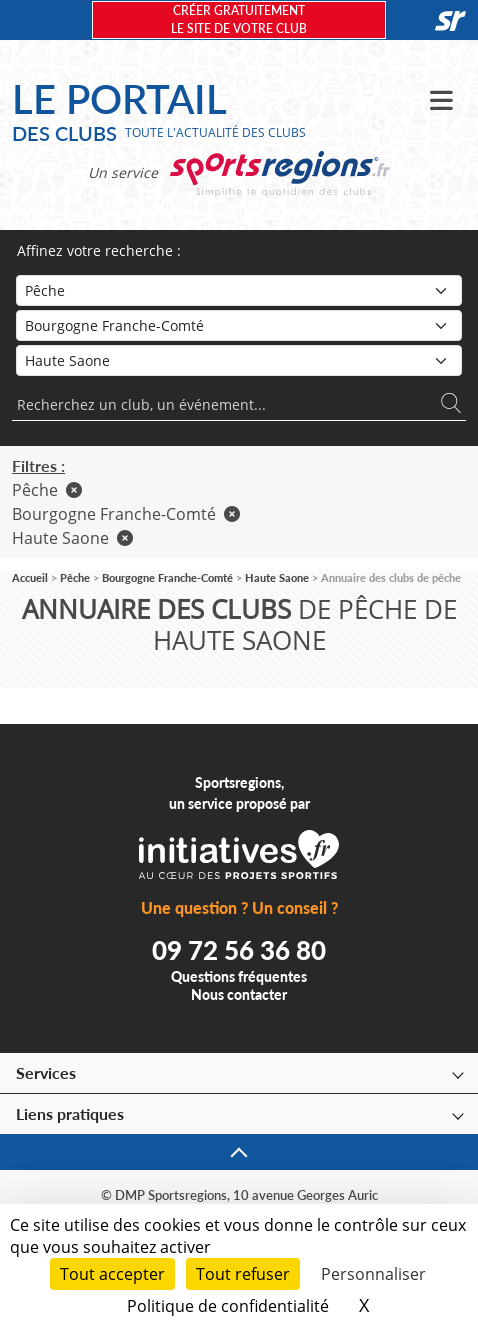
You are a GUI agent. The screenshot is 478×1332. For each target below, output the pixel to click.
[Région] (239, 325)
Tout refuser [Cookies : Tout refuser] (243, 1274)
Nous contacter (239, 994)
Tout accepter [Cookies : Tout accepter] (112, 1274)
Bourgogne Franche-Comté (126, 514)
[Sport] (239, 290)
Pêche (47, 490)
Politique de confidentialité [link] (228, 1306)
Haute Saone (72, 538)
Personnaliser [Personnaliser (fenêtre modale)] (373, 1274)
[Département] (239, 360)
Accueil (30, 577)
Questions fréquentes (239, 976)
